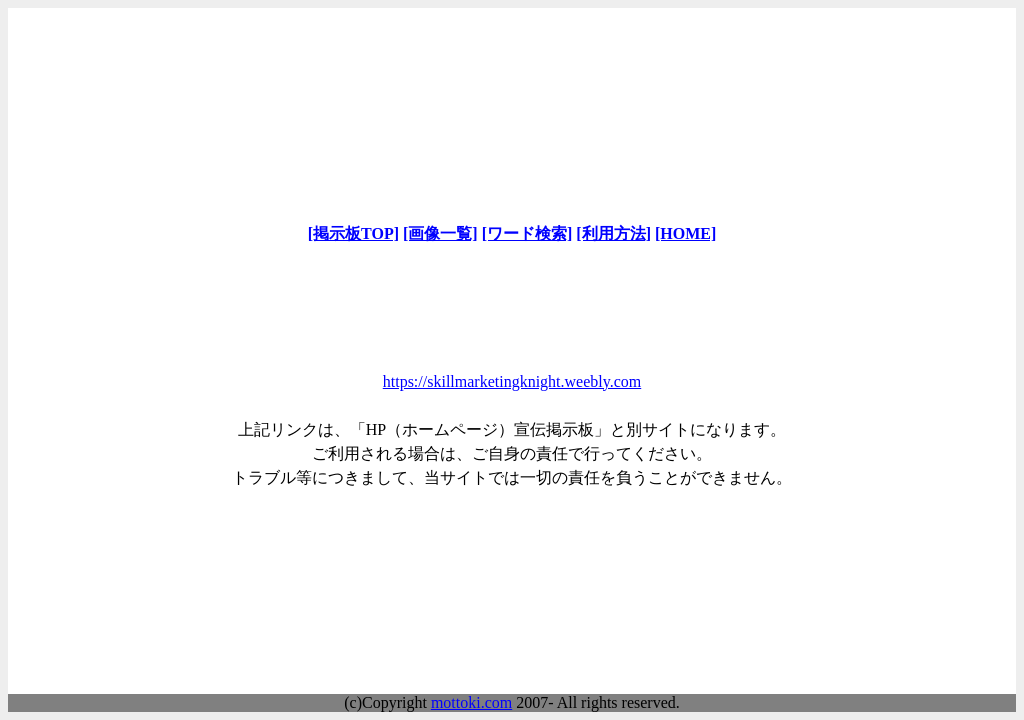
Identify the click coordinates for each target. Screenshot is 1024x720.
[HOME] (685, 233)
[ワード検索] (527, 233)
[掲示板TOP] (353, 233)
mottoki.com (471, 702)
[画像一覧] (440, 233)
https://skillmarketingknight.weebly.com (512, 381)
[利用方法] (613, 233)
